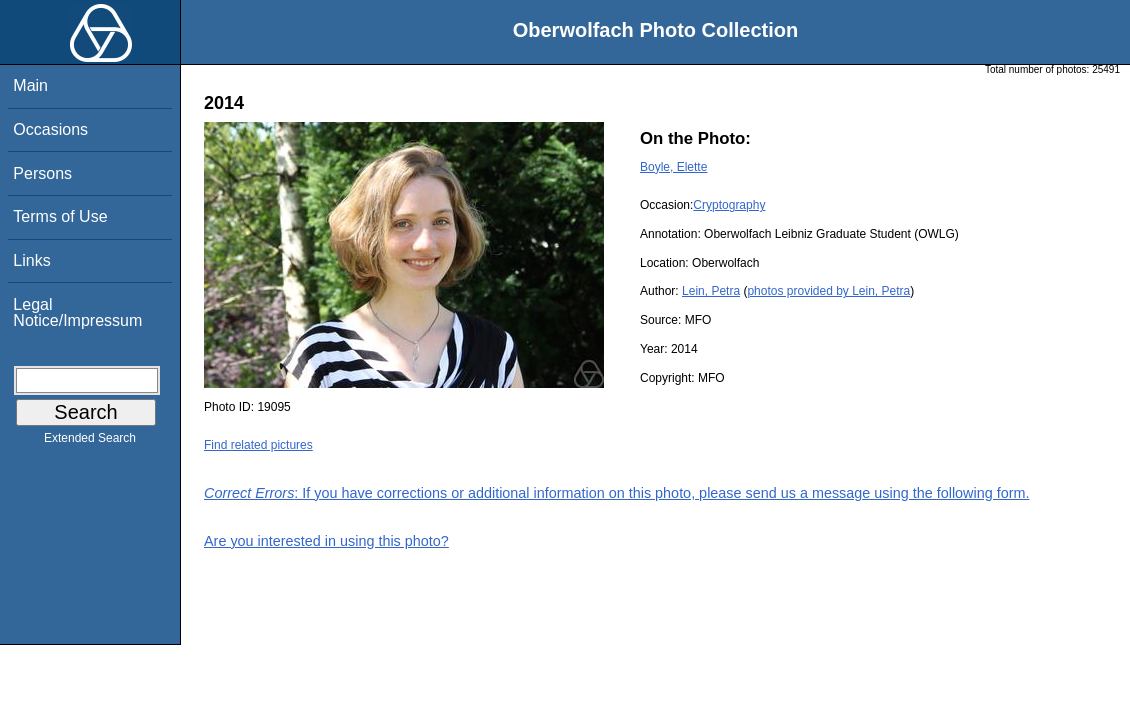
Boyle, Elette (673, 167)
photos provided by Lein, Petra (828, 291)
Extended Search (90, 442)
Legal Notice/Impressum (77, 312)
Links (31, 260)
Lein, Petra (711, 291)
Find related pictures (258, 445)
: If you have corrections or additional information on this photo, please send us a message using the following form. (617, 493)
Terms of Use (60, 216)
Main (30, 85)
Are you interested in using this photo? (326, 541)
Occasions (50, 129)
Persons (42, 173)
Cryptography (729, 205)
